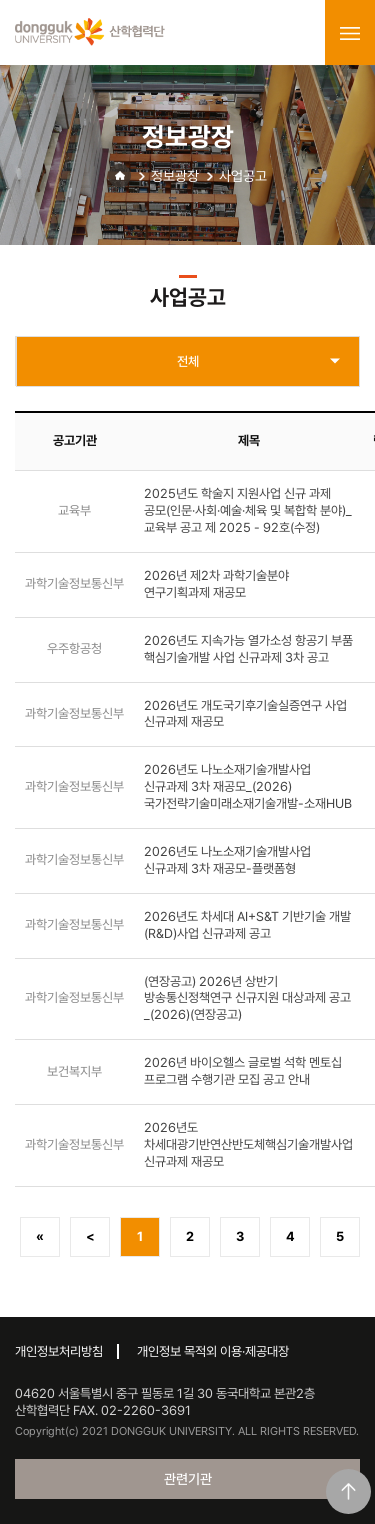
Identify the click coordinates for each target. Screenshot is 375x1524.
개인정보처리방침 (59, 1351)
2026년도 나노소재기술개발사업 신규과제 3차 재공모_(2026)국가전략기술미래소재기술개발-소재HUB (248, 786)
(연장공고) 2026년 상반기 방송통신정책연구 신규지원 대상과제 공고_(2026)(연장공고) (247, 998)
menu (350, 33)
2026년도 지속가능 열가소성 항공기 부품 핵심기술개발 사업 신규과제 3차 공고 (248, 649)
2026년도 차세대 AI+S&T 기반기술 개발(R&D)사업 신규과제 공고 (247, 925)
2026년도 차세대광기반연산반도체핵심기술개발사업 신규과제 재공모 (248, 1144)
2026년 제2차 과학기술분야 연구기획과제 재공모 (216, 584)
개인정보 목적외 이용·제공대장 (213, 1351)
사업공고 (243, 176)
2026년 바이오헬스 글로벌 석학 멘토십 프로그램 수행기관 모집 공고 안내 (243, 1071)
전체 (188, 361)
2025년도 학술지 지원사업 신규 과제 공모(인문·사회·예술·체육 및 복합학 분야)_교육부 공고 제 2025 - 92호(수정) (248, 510)
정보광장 (175, 176)
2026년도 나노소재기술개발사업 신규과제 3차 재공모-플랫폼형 (227, 860)
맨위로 (348, 1491)
